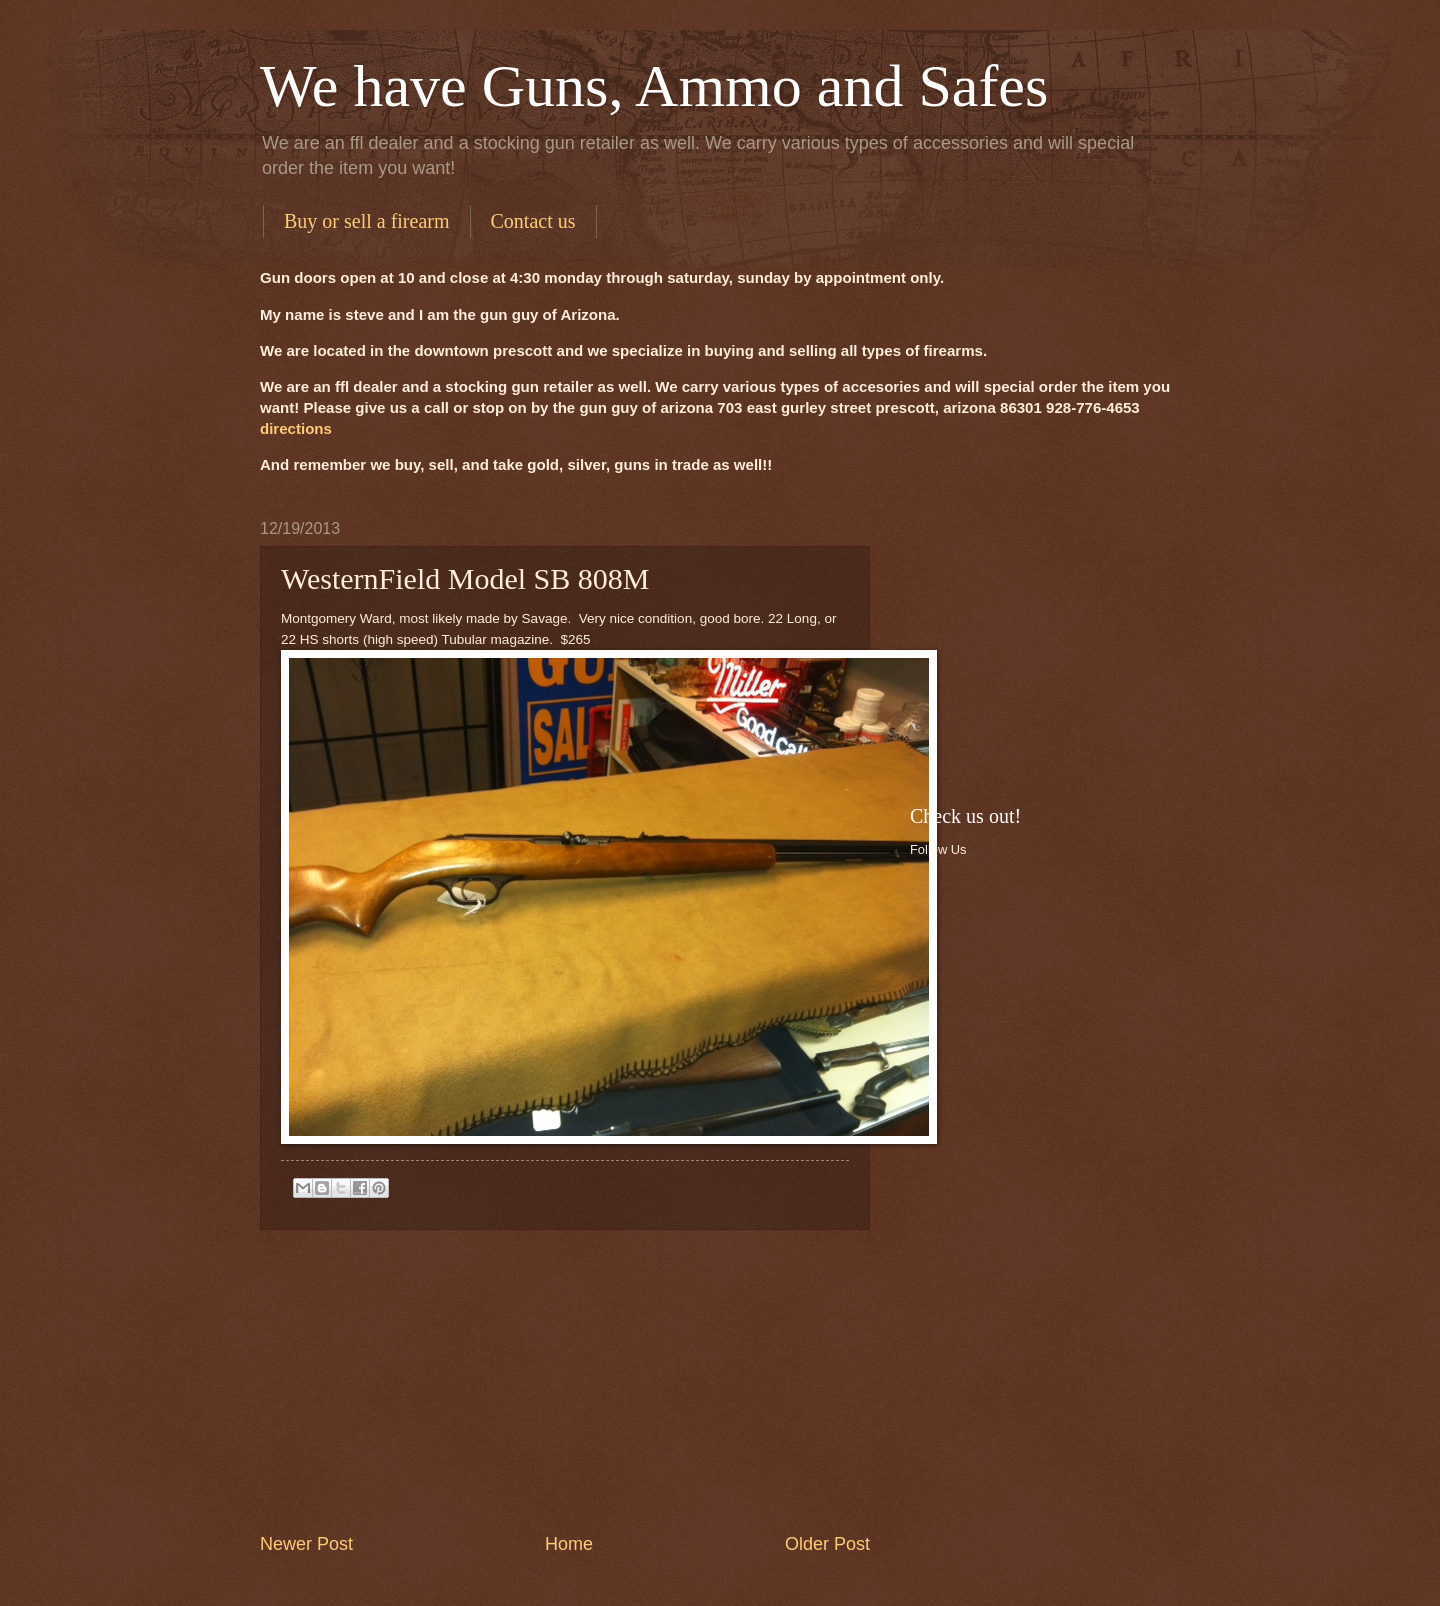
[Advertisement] (565, 1381)
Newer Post (306, 1544)
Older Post (827, 1544)
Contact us (533, 221)
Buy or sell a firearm (367, 221)
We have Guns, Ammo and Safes (654, 86)
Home (569, 1544)
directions (296, 428)
